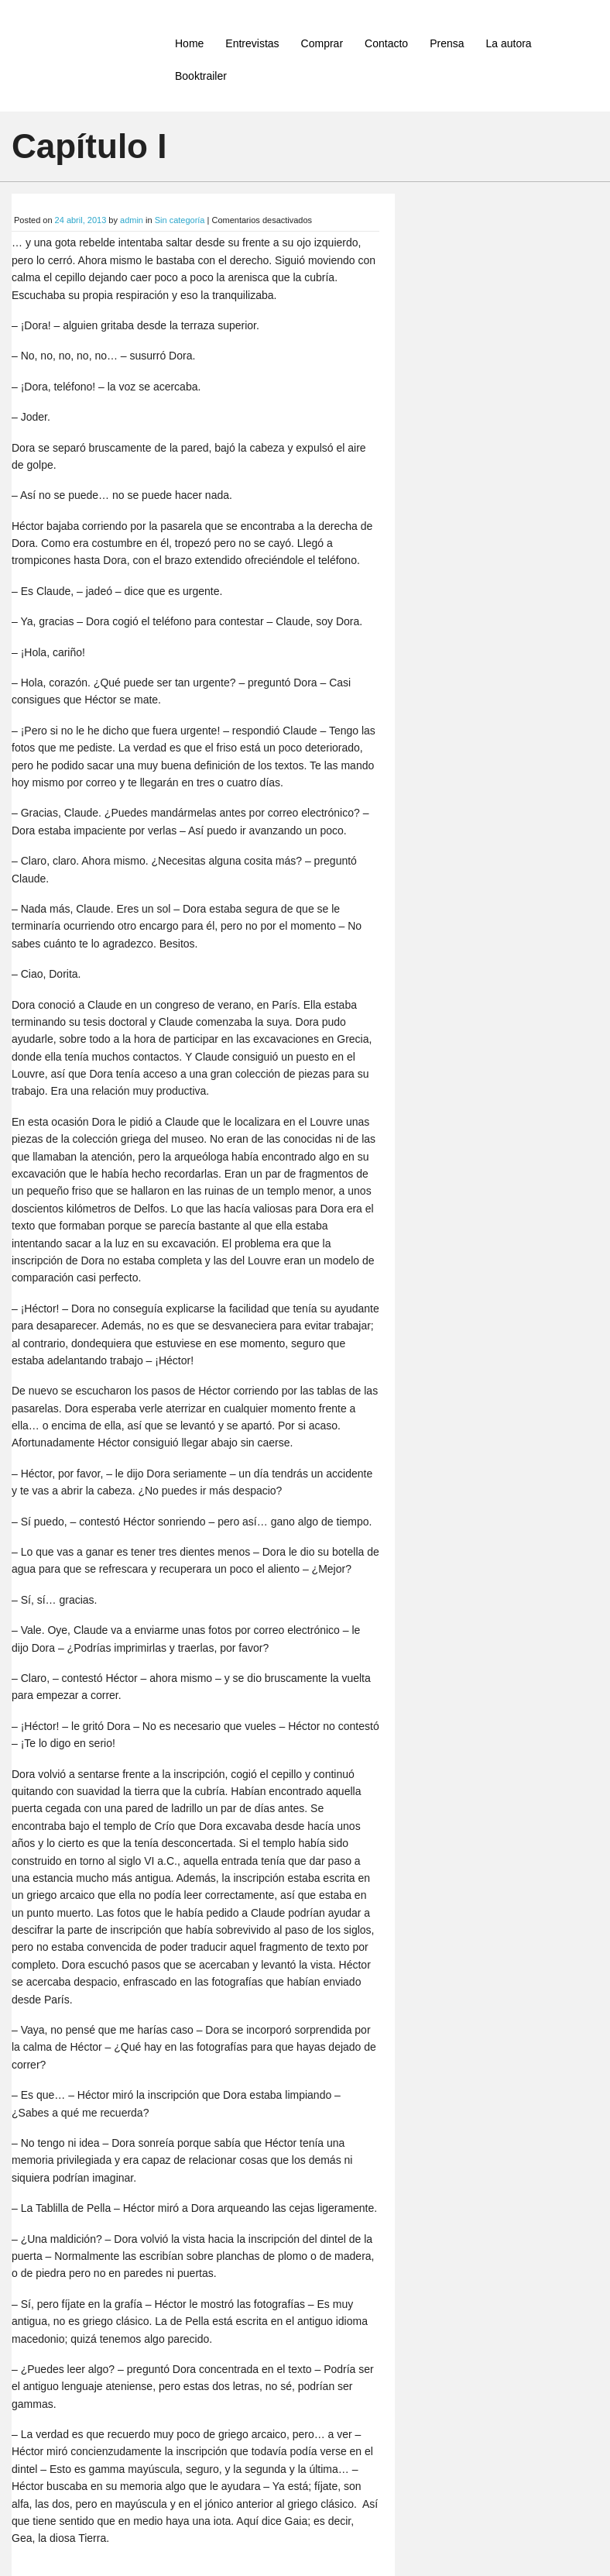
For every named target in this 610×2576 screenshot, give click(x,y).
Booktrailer (201, 76)
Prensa (447, 43)
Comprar (322, 43)
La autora (508, 43)
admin (131, 220)
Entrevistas (252, 43)
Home (189, 43)
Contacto (386, 43)
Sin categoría (180, 220)
